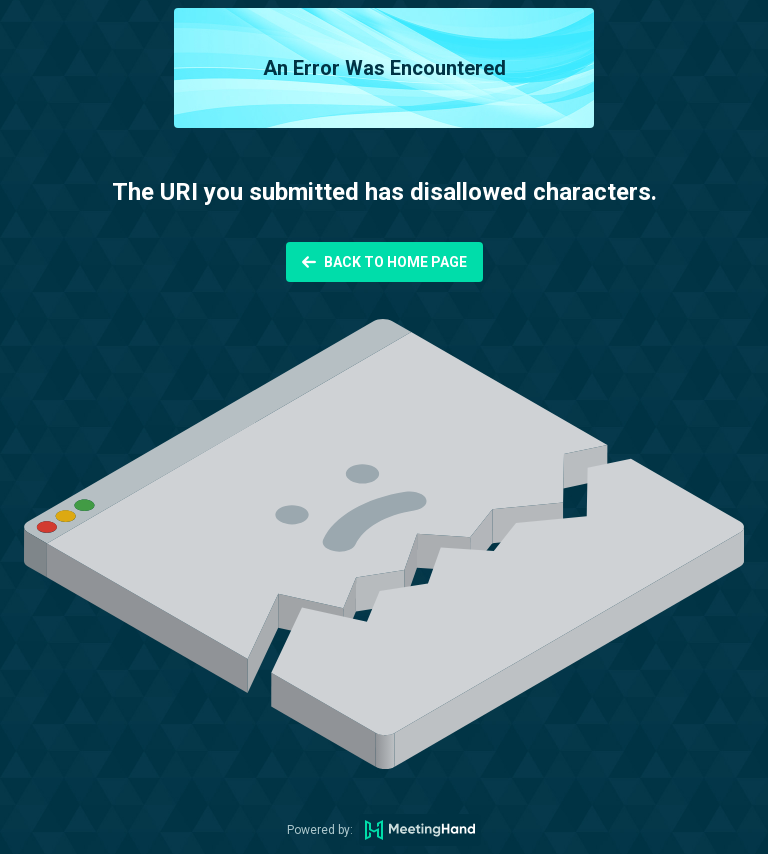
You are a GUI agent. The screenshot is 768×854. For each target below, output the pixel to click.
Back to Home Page (395, 262)
